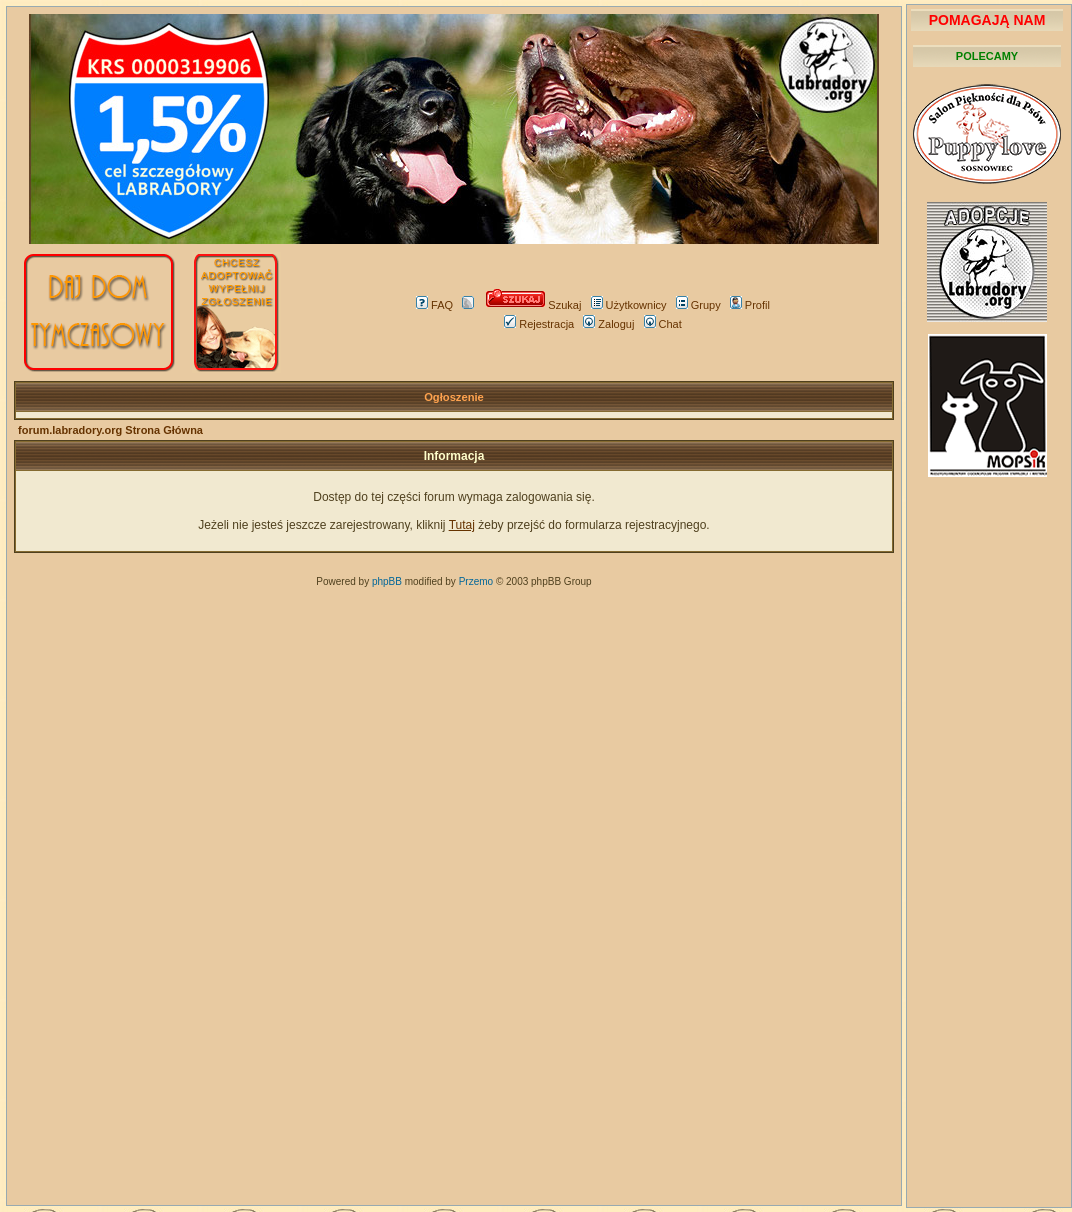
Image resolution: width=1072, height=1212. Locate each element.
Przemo (476, 581)
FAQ (434, 305)
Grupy (698, 305)
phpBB (387, 581)
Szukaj (533, 305)
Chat (663, 324)
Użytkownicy (629, 305)
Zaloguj (608, 324)
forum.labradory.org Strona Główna (110, 430)
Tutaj (462, 525)
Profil (750, 305)
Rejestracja (539, 324)
